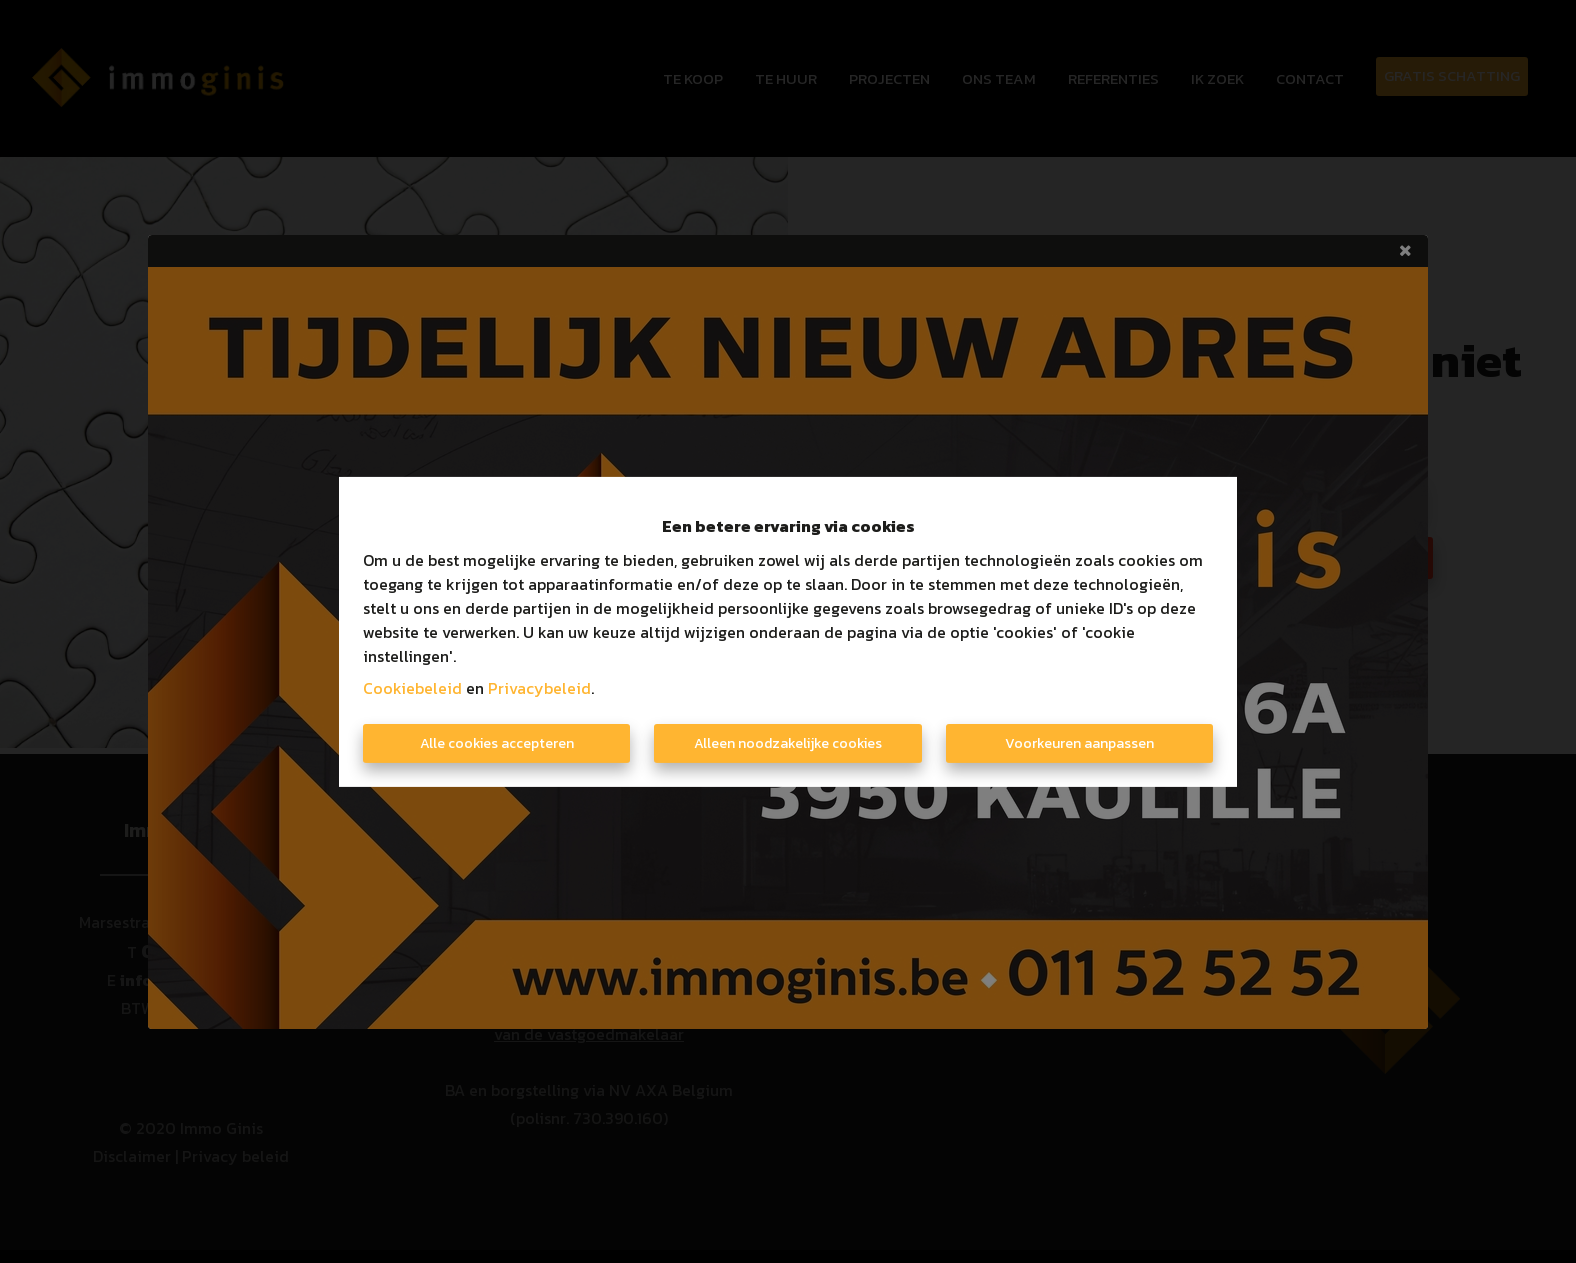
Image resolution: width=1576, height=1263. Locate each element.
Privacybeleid (539, 688)
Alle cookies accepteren (497, 743)
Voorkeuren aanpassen (1079, 743)
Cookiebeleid (412, 688)
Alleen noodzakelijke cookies (788, 743)
